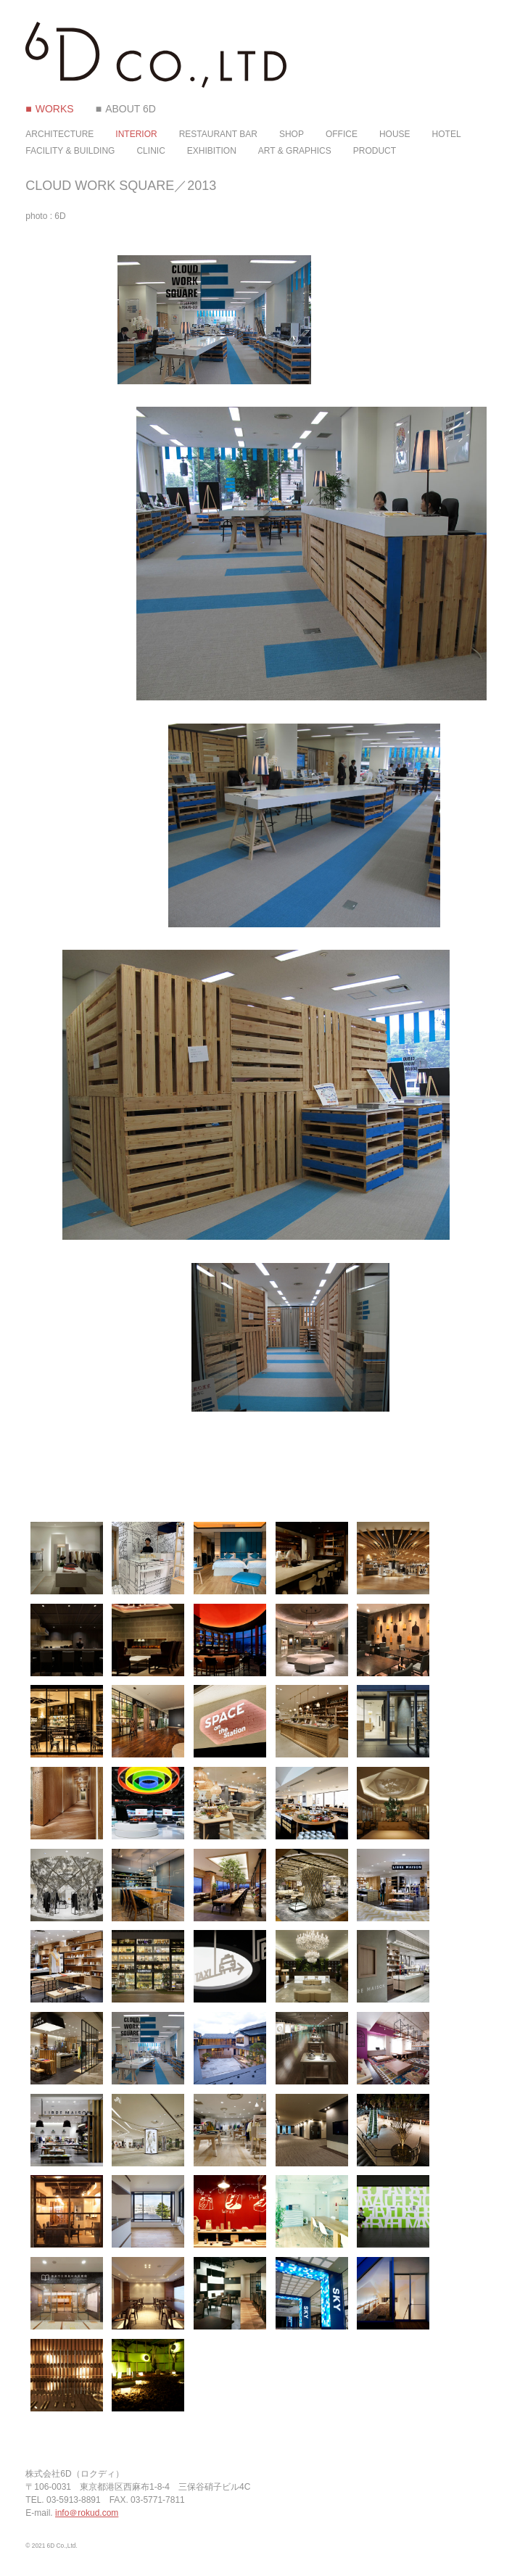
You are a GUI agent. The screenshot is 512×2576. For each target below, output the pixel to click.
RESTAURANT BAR (218, 134)
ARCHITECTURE (59, 134)
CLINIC (150, 151)
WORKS (55, 109)
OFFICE (342, 134)
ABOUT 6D (130, 109)
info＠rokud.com (86, 2513)
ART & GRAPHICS (294, 151)
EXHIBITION (211, 151)
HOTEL (446, 134)
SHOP (291, 134)
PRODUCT (374, 151)
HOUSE (394, 134)
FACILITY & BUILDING (70, 151)
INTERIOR (136, 134)
